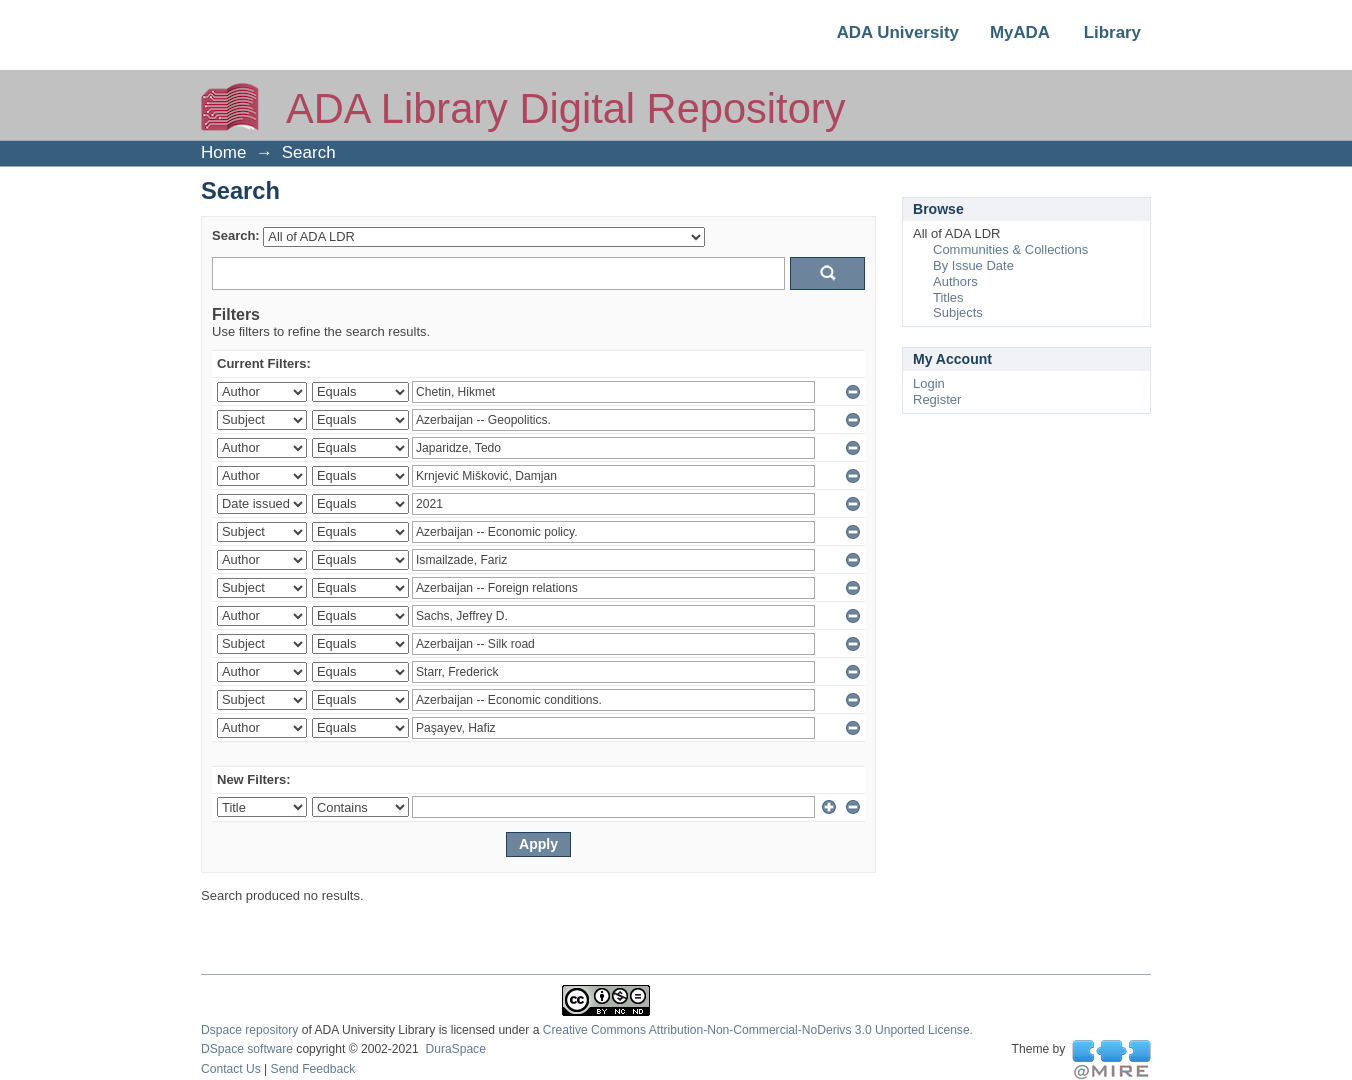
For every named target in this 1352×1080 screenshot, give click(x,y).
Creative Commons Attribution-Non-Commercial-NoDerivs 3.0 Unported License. (758, 1030)
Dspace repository (249, 1030)
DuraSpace (455, 1049)
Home (223, 152)
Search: (236, 235)
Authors (955, 281)
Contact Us (231, 1069)
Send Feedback (313, 1069)
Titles (948, 297)
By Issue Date (973, 265)
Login (929, 383)
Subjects (958, 312)
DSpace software (247, 1049)
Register (937, 399)
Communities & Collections (1010, 249)
